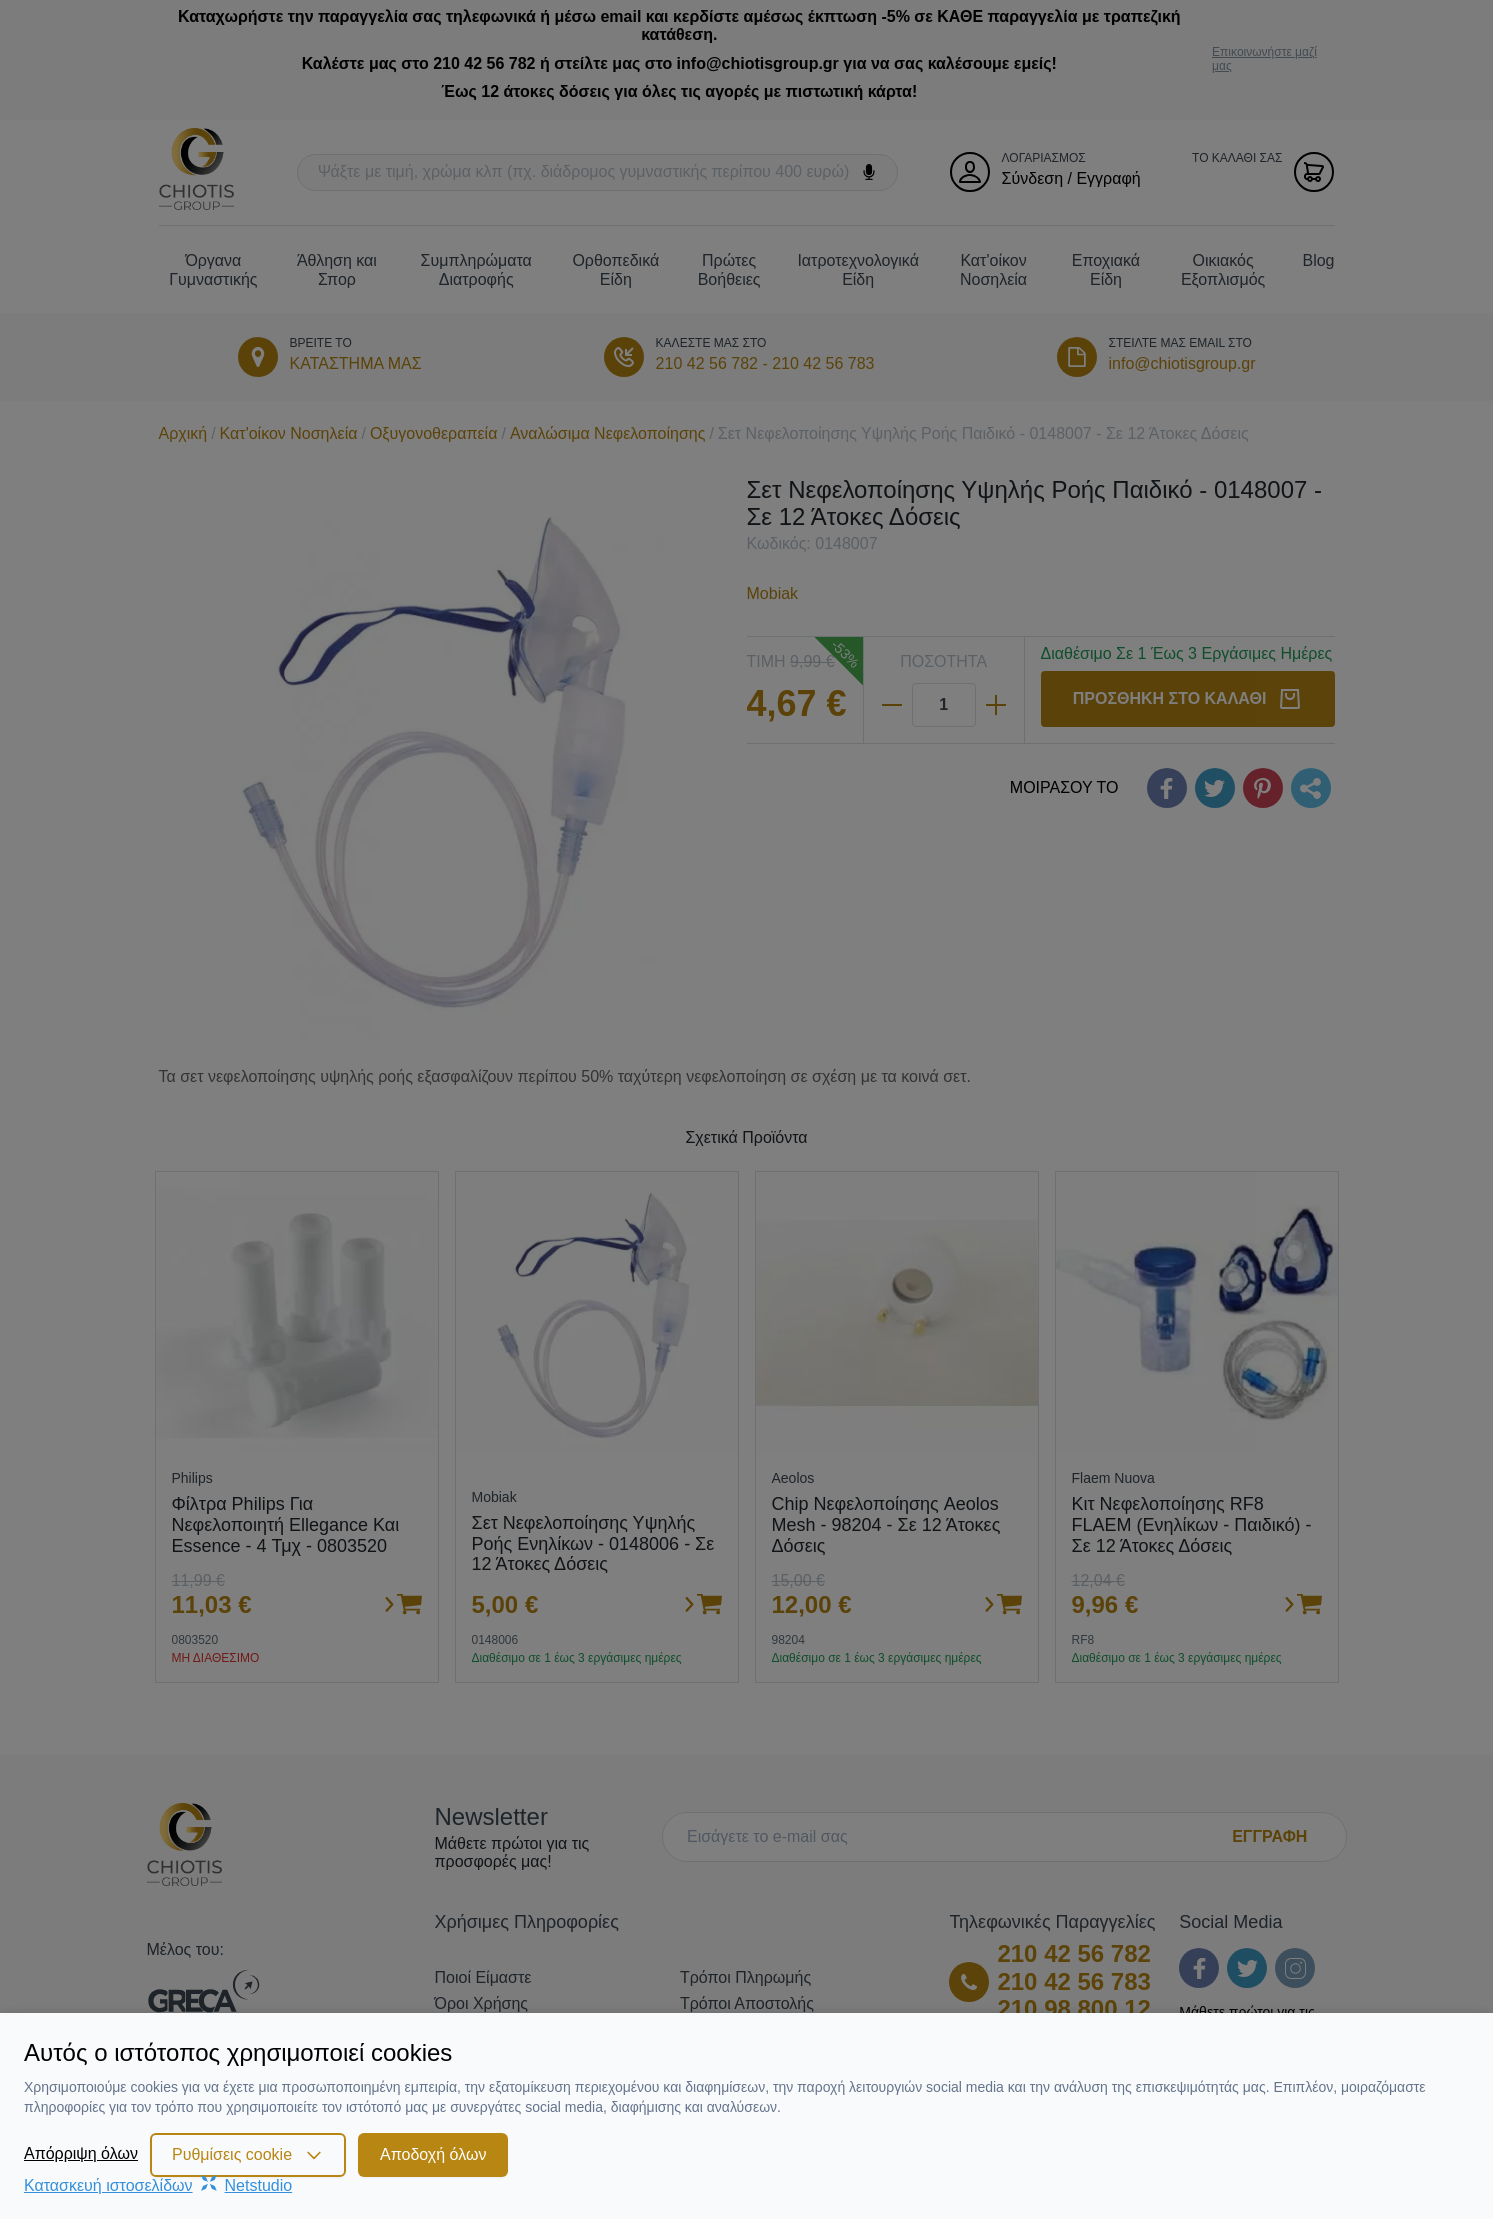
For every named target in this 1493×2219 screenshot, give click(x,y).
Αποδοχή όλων (433, 2154)
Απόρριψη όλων (81, 2153)
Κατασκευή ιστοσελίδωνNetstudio (158, 2185)
